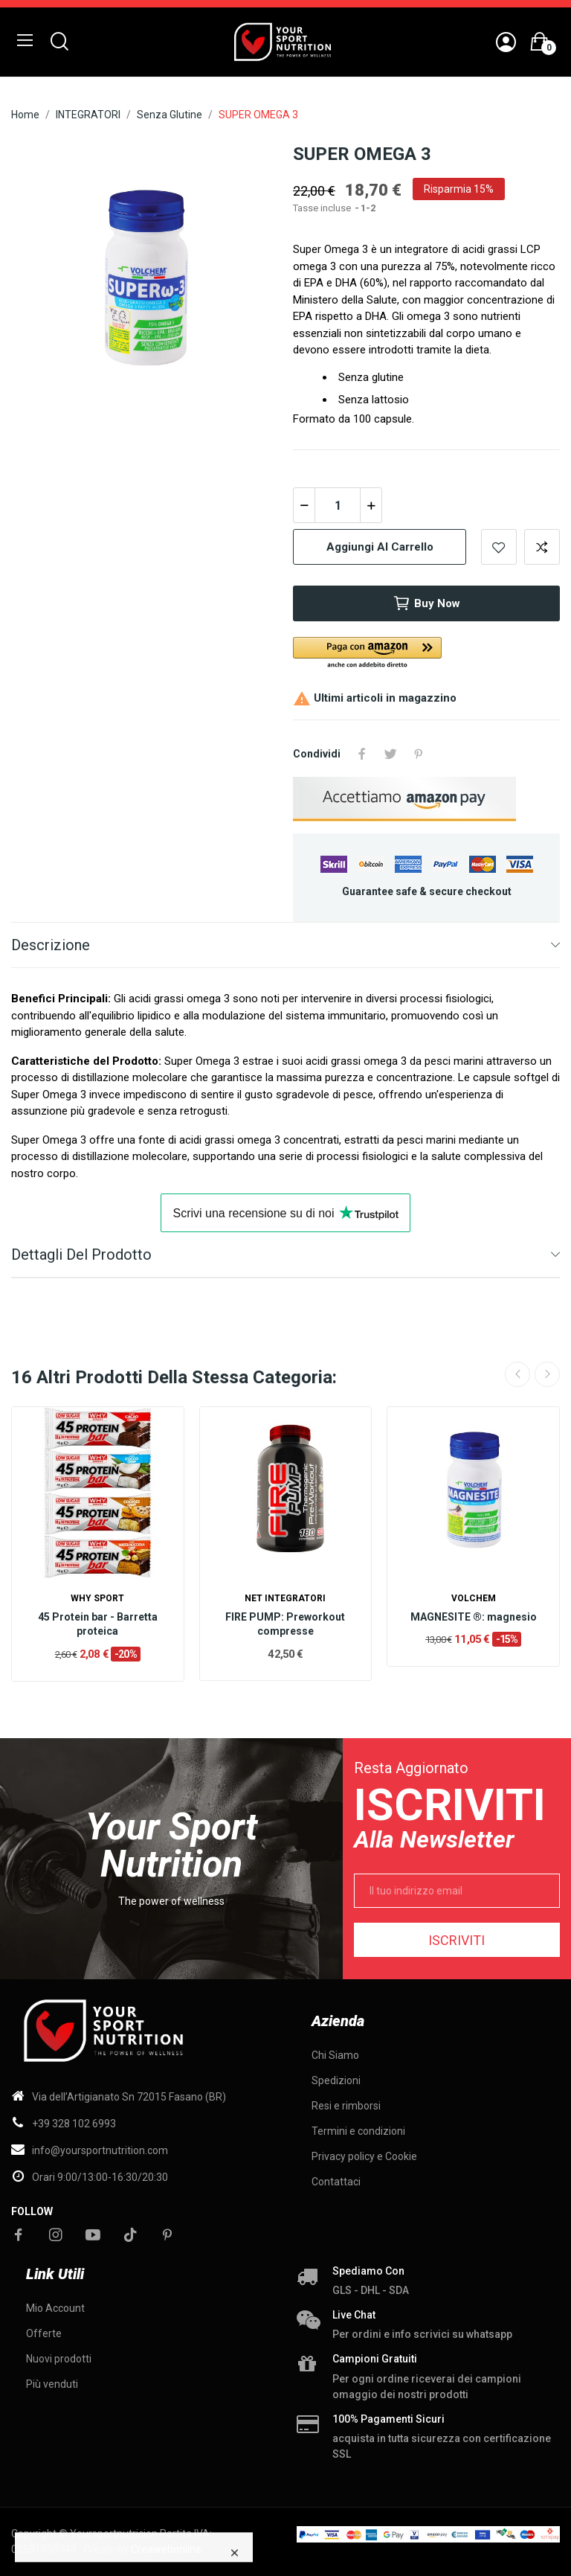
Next (547, 1374)
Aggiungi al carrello (379, 547)
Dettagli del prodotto (81, 1254)
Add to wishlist (498, 546)
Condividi (362, 754)
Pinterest (418, 754)
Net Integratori (285, 1598)
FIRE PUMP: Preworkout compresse (285, 1624)
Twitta (390, 754)
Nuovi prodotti (58, 2359)
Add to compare (542, 546)
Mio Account (55, 2308)
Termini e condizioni (358, 2131)
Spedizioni (336, 2080)
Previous (517, 1374)
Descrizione (50, 945)
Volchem (473, 1598)
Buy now (426, 603)
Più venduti (52, 2384)
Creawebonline (166, 2549)
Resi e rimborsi (346, 2106)
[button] (426, 653)
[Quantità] (337, 505)
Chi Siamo (335, 2055)
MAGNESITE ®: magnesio (473, 1617)
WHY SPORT (97, 1598)
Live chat (353, 2315)
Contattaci (336, 2182)
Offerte (44, 2333)
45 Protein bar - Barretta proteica (98, 1624)
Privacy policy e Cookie (364, 2156)
